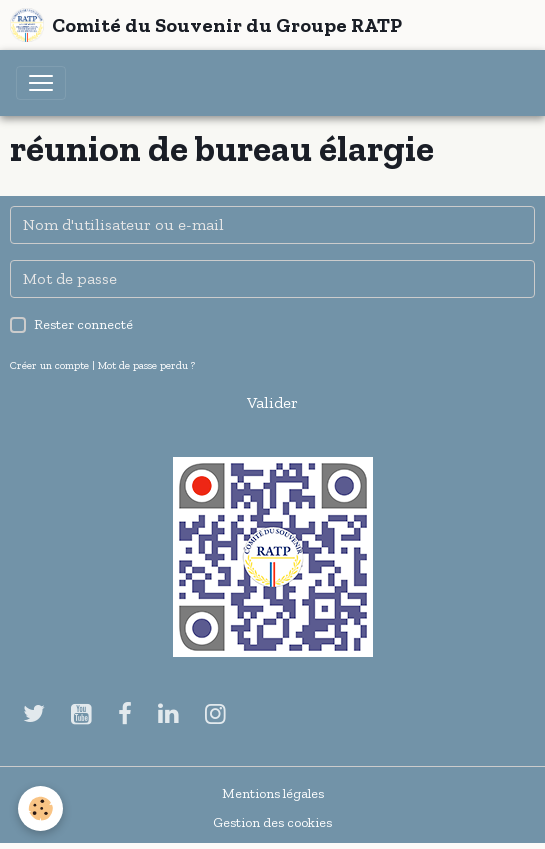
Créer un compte (49, 365)
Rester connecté (83, 324)
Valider (272, 402)
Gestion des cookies (272, 822)
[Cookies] (40, 808)
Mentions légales (273, 793)
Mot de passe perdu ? (146, 365)
